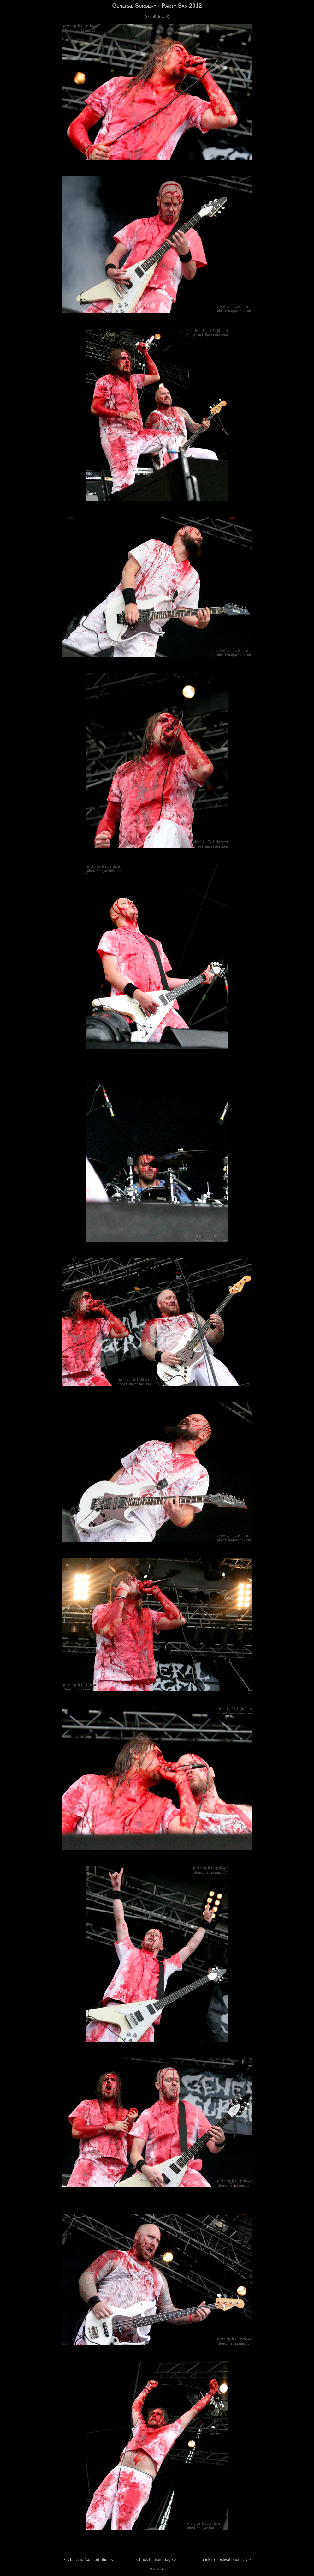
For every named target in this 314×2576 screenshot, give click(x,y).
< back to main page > (156, 2559)
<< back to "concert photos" (89, 2559)
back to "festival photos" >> (226, 2559)
